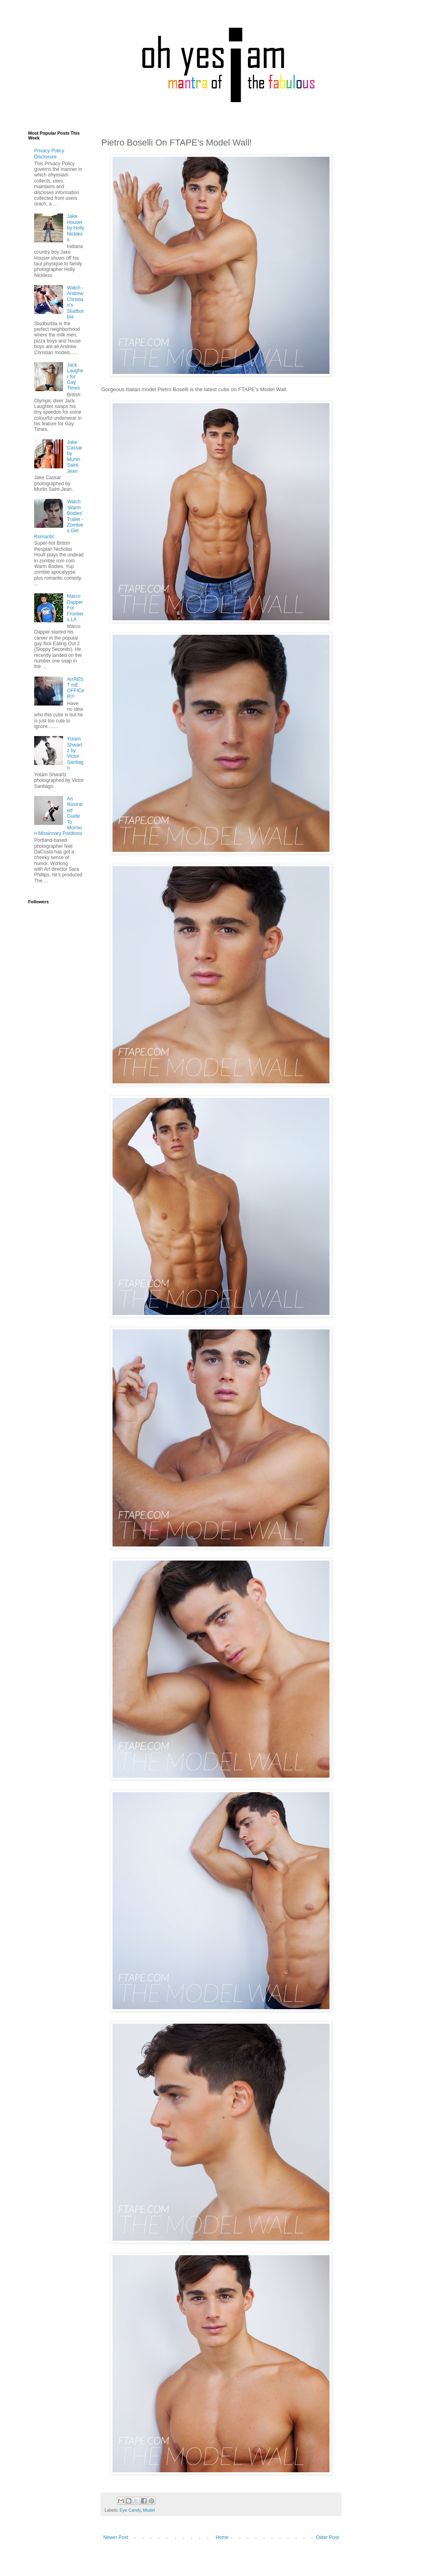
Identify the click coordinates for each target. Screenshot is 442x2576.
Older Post (327, 2537)
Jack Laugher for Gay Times (75, 376)
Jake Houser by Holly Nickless (75, 227)
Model (149, 2510)
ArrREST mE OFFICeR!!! (75, 688)
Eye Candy (130, 2510)
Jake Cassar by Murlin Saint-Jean (74, 456)
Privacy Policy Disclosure (49, 153)
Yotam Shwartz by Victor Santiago (75, 753)
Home (222, 2537)
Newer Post (115, 2537)
